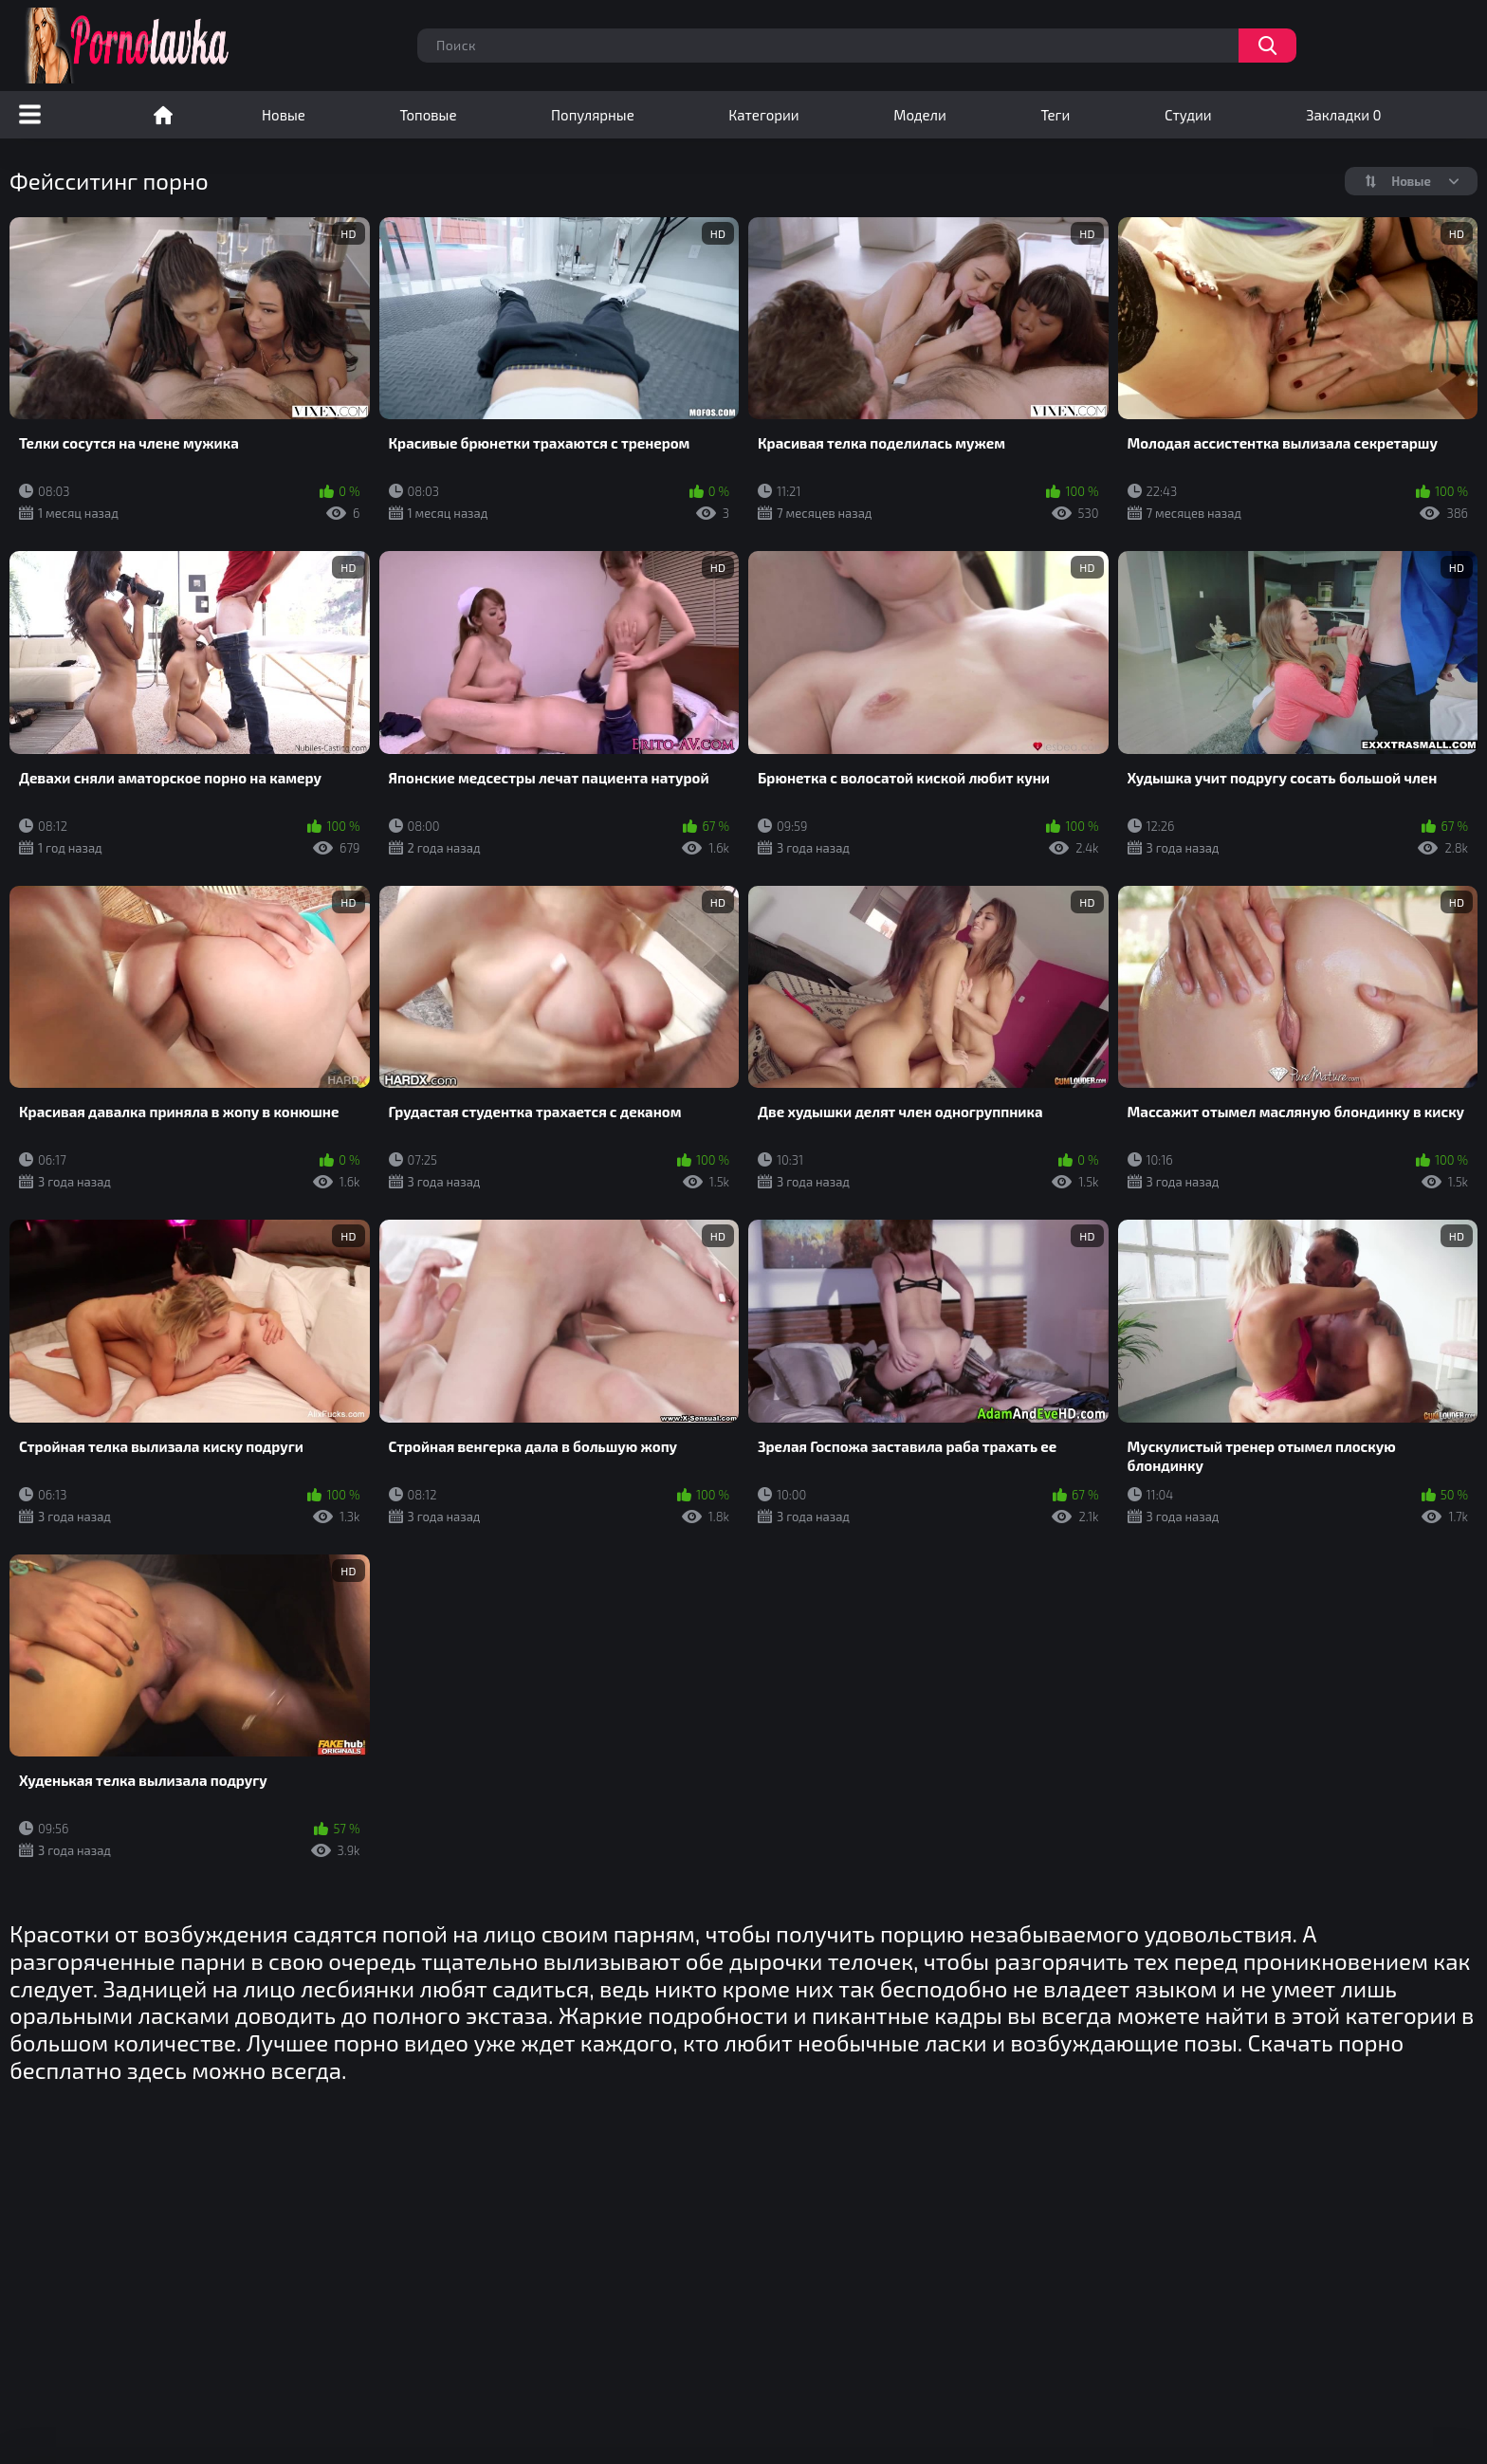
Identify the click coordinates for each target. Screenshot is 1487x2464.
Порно (163, 114)
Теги (1055, 114)
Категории (763, 114)
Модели (919, 114)
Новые (283, 114)
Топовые (427, 114)
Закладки (1343, 114)
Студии (1188, 114)
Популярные (592, 114)
